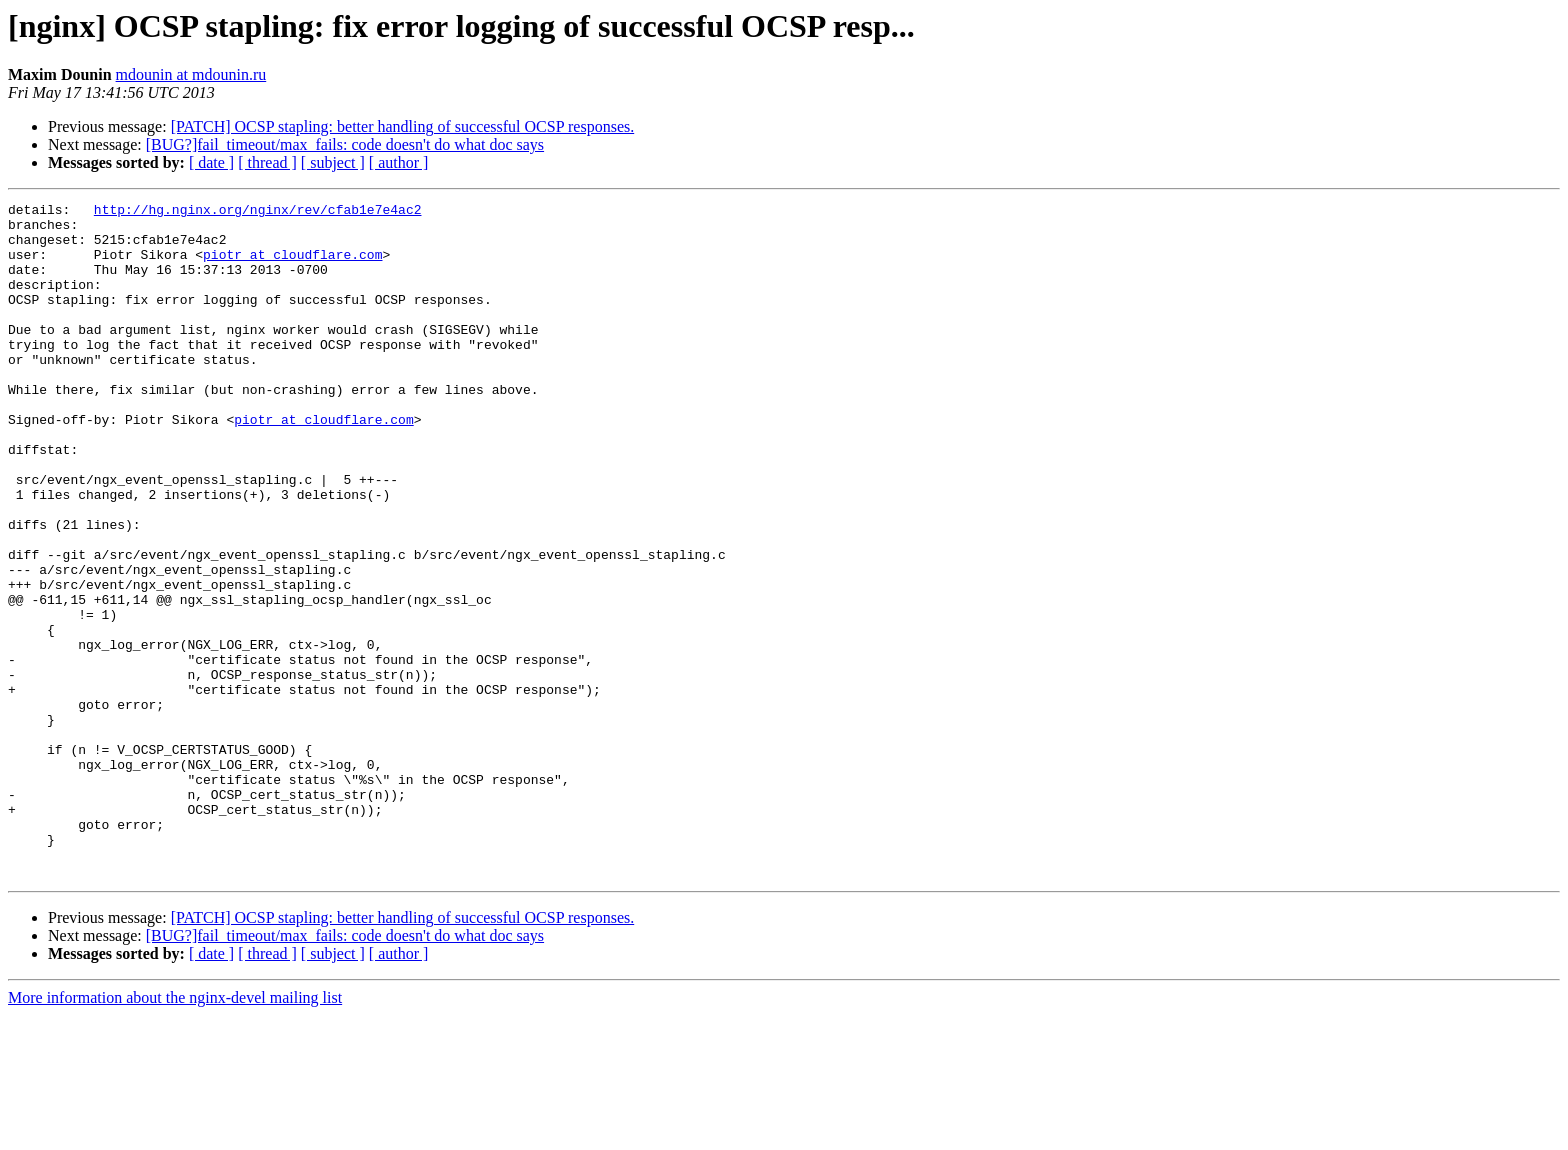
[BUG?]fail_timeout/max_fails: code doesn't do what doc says (345, 144)
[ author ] (399, 162)
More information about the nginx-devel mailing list (175, 1132)
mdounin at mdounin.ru (191, 74)
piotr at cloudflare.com (292, 266)
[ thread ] (267, 162)
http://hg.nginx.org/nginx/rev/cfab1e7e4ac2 (258, 212)
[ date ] (211, 162)
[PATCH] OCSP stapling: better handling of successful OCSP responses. (403, 126)
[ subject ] (333, 162)
